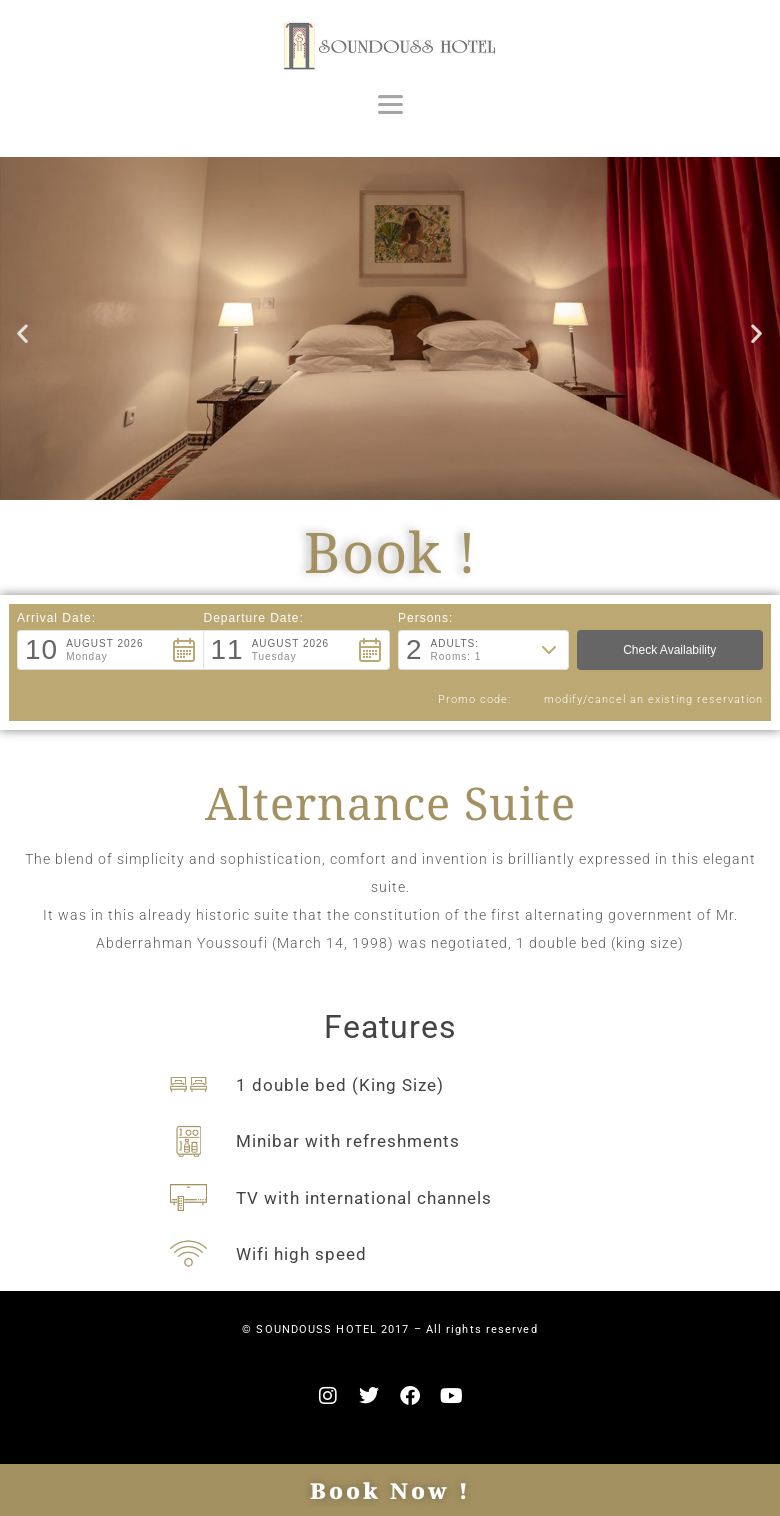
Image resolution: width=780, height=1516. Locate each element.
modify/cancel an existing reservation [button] (645, 699)
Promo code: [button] (463, 699)
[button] (23, 332)
